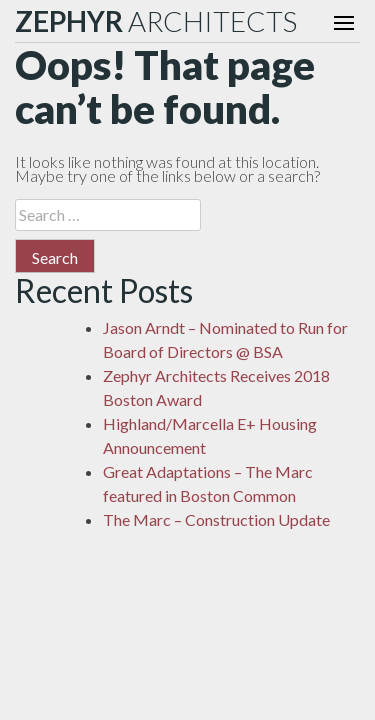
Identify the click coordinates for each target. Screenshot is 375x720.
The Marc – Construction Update (216, 519)
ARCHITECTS (156, 21)
